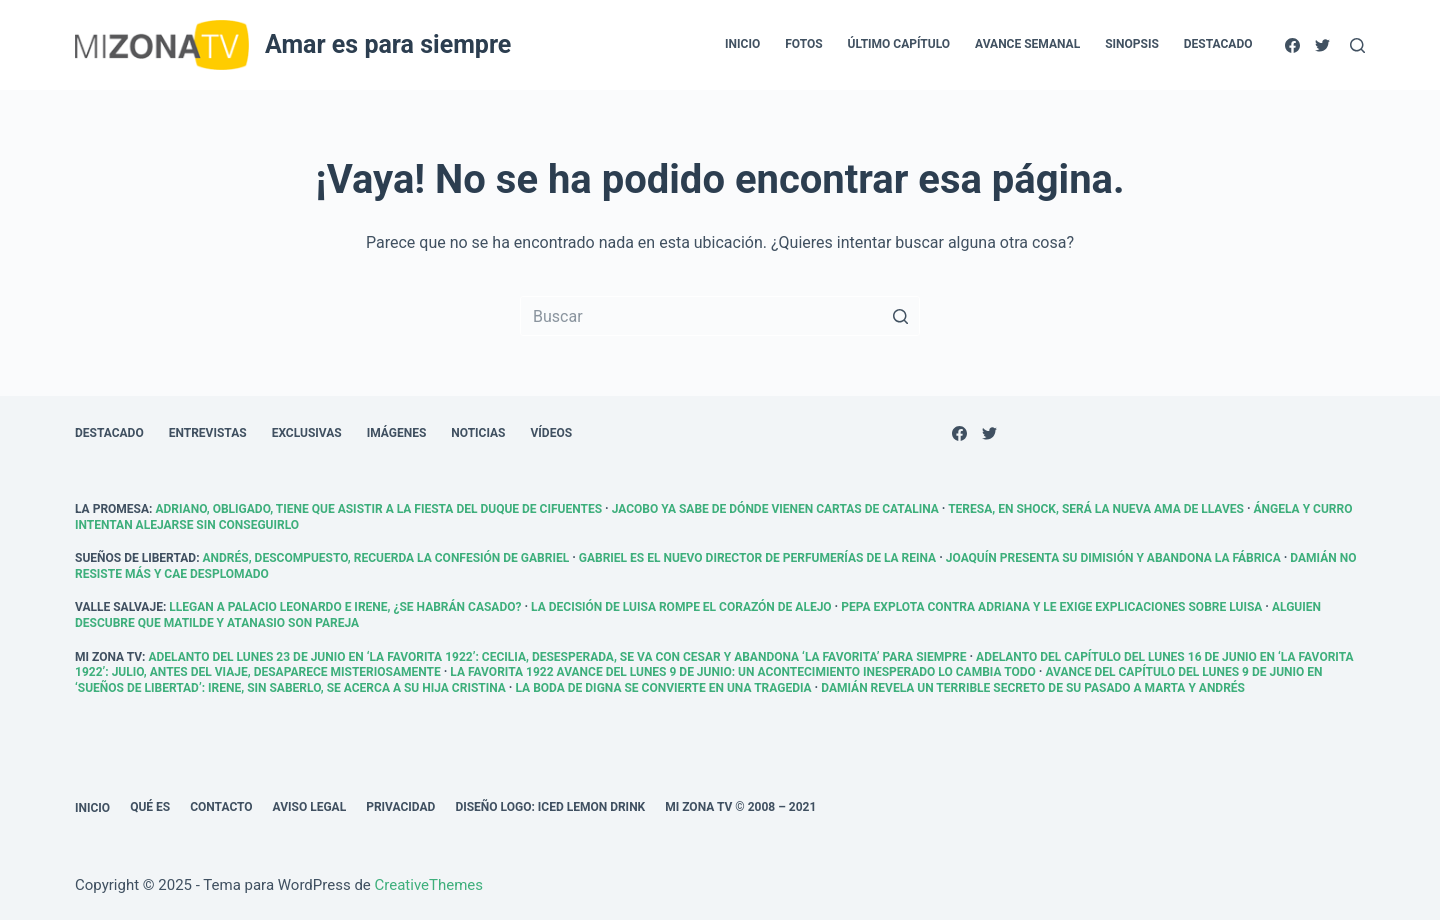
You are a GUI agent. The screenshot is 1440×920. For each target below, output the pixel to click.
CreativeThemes (429, 885)
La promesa (112, 509)
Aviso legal (310, 807)
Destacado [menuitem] (1218, 44)
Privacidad (400, 807)
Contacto (221, 807)
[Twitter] (1322, 45)
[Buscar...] (720, 316)
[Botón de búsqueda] (900, 316)
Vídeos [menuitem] (552, 433)
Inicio (92, 808)
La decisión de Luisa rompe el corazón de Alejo (681, 607)
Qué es (150, 807)
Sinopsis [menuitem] (1132, 44)
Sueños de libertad (135, 558)
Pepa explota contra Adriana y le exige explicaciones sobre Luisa (1051, 607)
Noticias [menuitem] (478, 433)
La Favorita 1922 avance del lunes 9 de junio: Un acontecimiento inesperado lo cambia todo (742, 672)
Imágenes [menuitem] (397, 433)
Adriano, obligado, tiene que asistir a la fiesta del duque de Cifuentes (378, 509)
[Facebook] (1292, 45)
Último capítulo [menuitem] (899, 44)
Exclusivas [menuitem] (307, 433)
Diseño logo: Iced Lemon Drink (550, 807)
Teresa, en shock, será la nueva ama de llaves (1096, 509)
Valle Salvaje (119, 607)
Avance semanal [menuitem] (1027, 44)
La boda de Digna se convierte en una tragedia (663, 688)
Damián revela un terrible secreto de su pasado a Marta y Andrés (1033, 688)
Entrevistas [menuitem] (208, 433)
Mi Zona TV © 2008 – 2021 (740, 807)
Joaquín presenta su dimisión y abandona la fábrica (1113, 558)
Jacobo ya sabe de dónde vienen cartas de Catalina (775, 509)
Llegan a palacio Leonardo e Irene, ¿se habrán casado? (345, 607)
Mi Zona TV (108, 657)
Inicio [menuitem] (742, 44)
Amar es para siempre (388, 44)
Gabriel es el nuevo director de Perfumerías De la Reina (757, 558)
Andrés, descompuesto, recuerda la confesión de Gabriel (386, 558)
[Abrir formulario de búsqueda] (1357, 45)
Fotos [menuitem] (803, 44)
